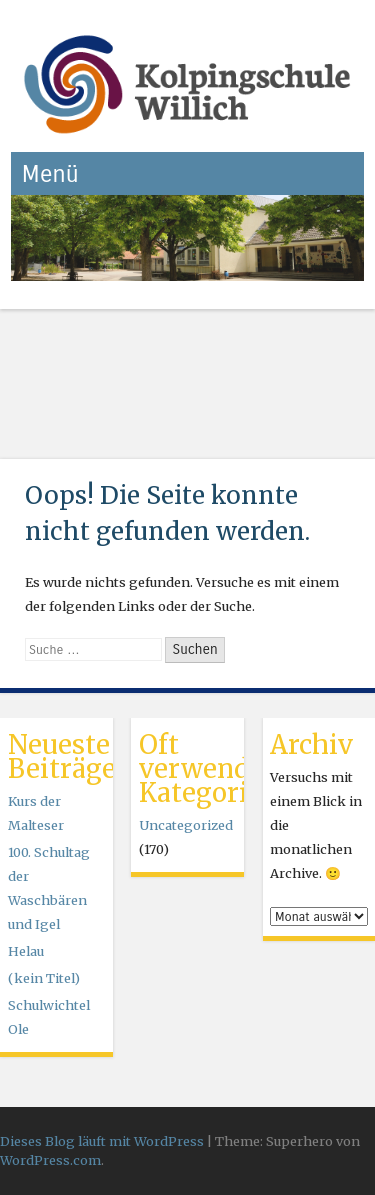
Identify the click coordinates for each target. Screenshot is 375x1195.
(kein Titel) (44, 978)
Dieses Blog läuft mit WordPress (102, 1141)
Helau (26, 951)
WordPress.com (50, 1160)
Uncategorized (186, 825)
